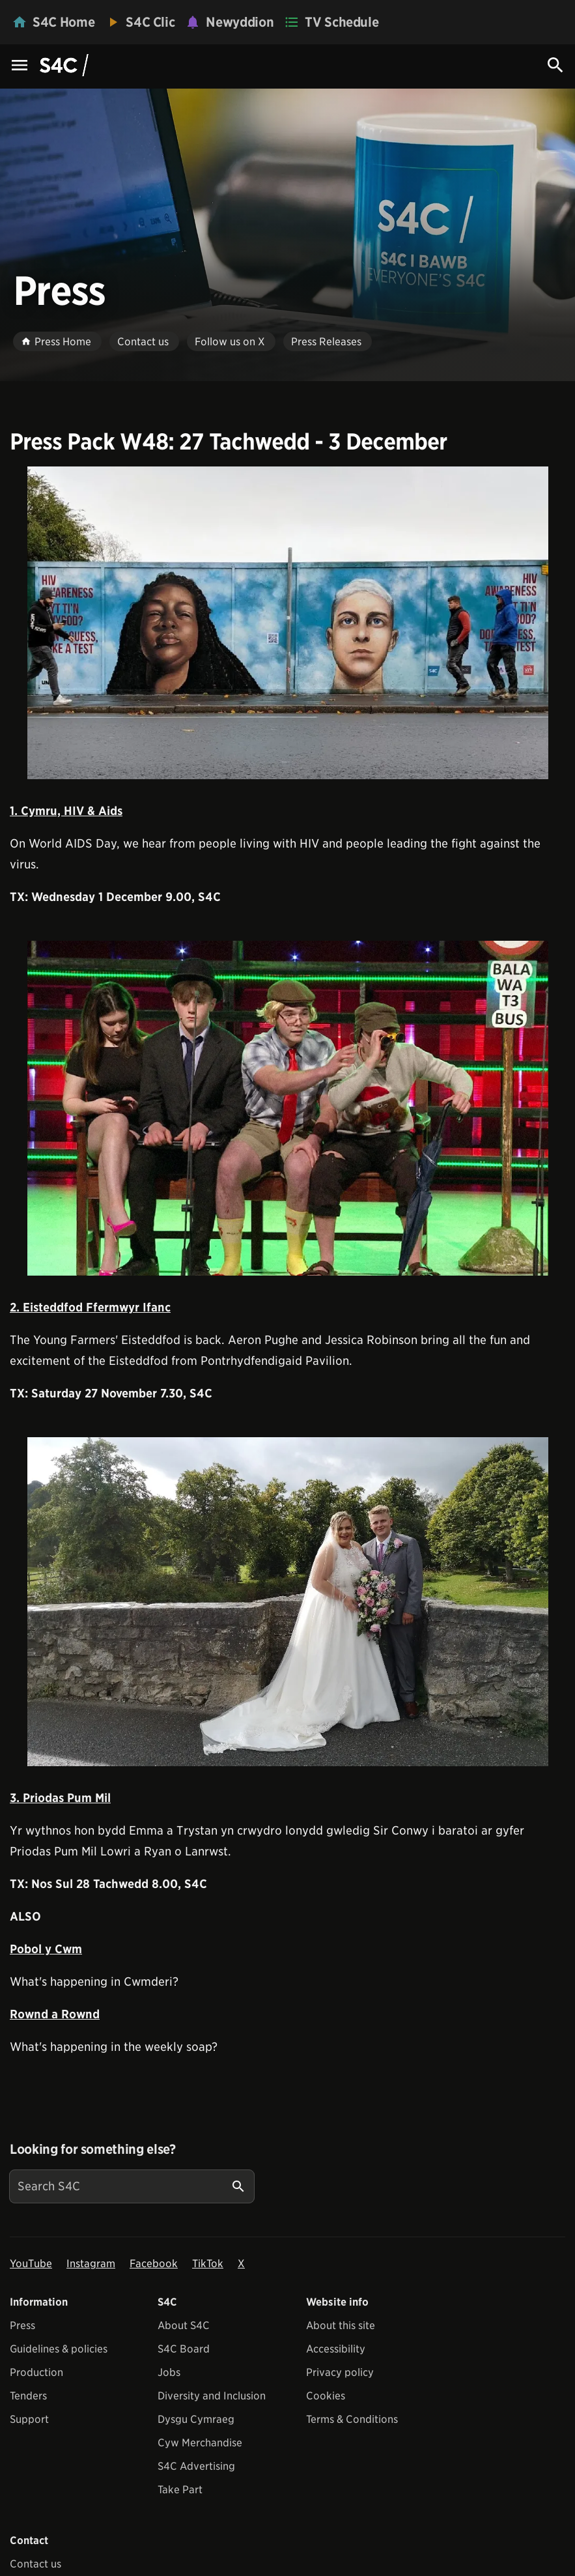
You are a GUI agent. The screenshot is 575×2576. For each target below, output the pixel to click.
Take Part (180, 2489)
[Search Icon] (555, 65)
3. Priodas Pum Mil (60, 1798)
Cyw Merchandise (200, 2443)
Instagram (90, 2263)
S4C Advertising (196, 2466)
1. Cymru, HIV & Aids (66, 811)
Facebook (154, 2263)
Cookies (325, 2396)
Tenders (28, 2396)
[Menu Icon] (19, 66)
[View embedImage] (287, 623)
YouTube (31, 2263)
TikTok (207, 2263)
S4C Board (184, 2349)
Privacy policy (340, 2372)
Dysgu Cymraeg (196, 2419)
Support (29, 2419)
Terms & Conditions (352, 2419)
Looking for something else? (93, 2149)
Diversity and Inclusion (212, 2396)
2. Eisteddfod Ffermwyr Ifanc (90, 1307)
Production (36, 2372)
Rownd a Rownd (55, 2014)
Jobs (169, 2372)
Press (22, 2325)
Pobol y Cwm (46, 1949)
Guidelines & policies (58, 2349)
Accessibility (335, 2349)
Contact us (35, 2564)
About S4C (184, 2325)
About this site (340, 2325)
